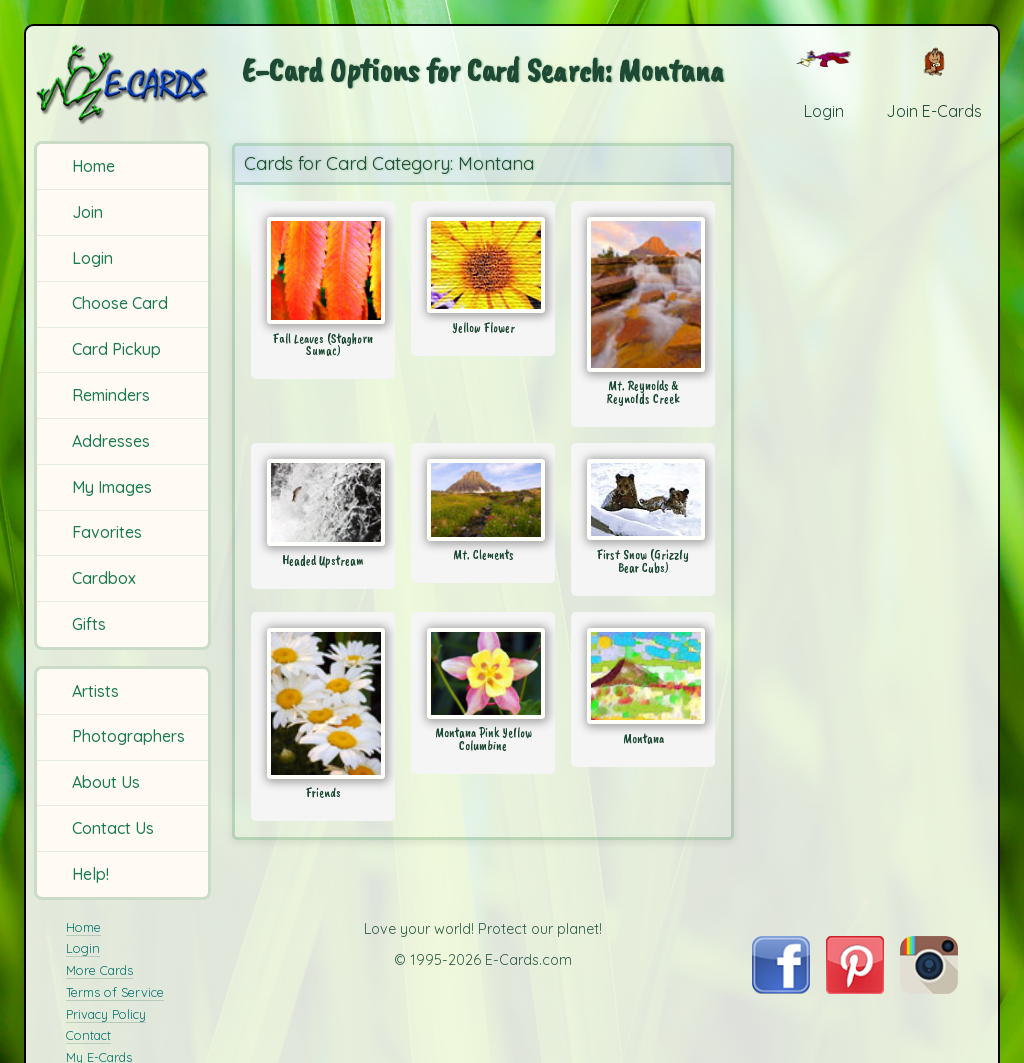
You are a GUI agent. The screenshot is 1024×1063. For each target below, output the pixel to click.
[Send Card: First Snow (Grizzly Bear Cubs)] (643, 499)
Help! (90, 874)
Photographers (128, 736)
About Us (106, 782)
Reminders (111, 395)
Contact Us (113, 828)
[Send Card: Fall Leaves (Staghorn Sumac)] (323, 270)
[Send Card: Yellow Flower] (483, 265)
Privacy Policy (106, 1014)
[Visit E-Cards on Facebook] (780, 988)
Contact (88, 1035)
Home (93, 166)
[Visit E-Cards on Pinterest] (855, 988)
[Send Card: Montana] (643, 676)
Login (92, 258)
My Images (112, 487)
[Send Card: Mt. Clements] (483, 500)
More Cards (99, 970)
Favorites (107, 532)
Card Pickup (116, 349)
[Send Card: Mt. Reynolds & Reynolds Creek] (643, 294)
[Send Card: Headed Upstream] (323, 502)
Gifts (89, 624)
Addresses (111, 441)
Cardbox (104, 578)
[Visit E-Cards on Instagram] (929, 988)
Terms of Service (115, 992)
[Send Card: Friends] (323, 703)
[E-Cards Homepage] (124, 83)
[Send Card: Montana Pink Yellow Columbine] (483, 673)
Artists (95, 691)
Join (87, 212)
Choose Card (120, 303)
